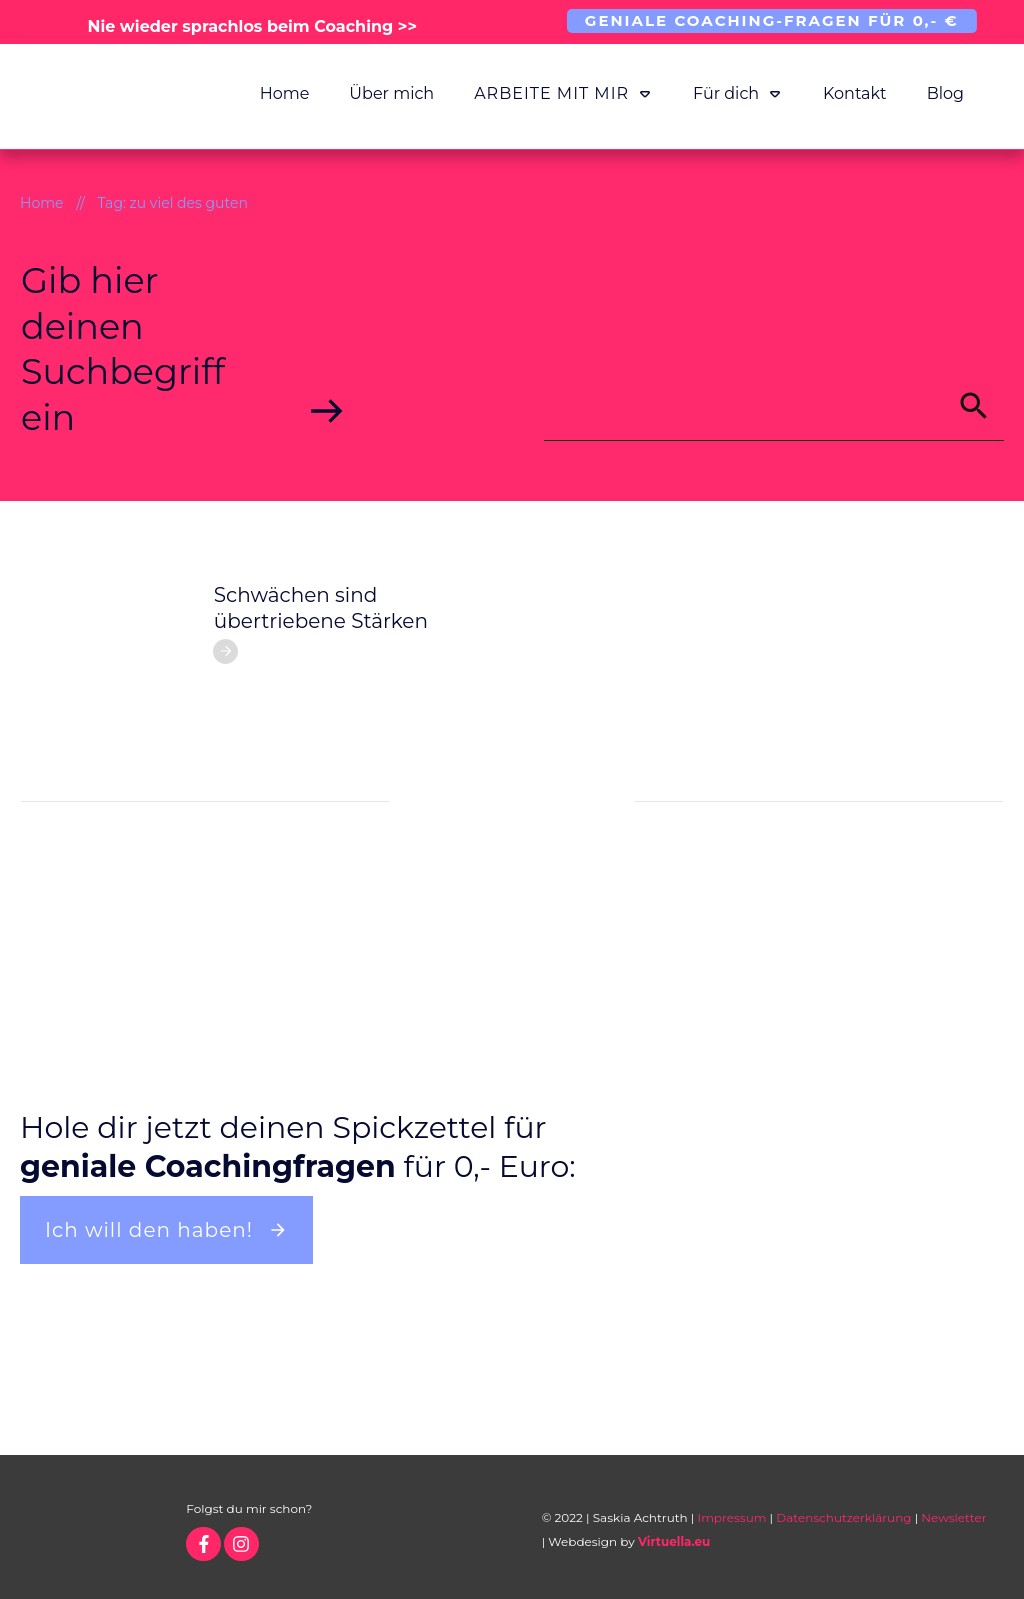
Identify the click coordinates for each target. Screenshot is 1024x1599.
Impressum (732, 1517)
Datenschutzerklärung (843, 1517)
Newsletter (953, 1517)
